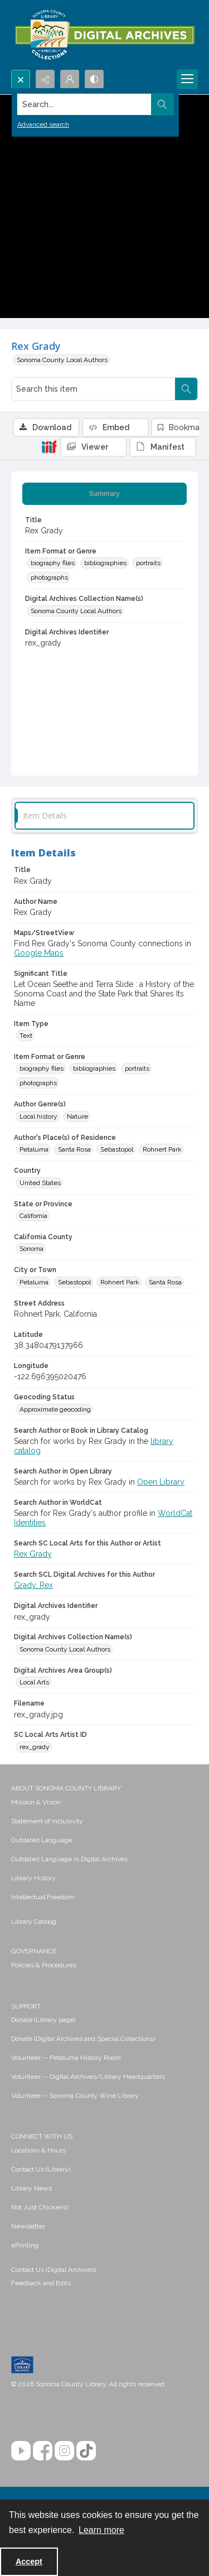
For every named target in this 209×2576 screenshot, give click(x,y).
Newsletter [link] (28, 2226)
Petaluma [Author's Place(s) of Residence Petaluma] (34, 1149)
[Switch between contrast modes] (94, 79)
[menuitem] (104, 1801)
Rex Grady (33, 1553)
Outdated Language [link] (41, 1840)
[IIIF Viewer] (93, 447)
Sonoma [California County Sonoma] (31, 1249)
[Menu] (187, 79)
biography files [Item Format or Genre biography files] (53, 563)
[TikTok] (86, 2451)
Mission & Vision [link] (36, 1802)
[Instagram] (64, 2451)
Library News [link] (31, 2188)
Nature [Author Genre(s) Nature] (77, 1116)
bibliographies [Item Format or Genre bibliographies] (105, 563)
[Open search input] (21, 79)
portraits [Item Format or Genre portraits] (148, 563)
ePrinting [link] (24, 2245)
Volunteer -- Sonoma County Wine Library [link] (75, 2096)
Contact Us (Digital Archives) (53, 2270)
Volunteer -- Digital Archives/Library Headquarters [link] (88, 2077)
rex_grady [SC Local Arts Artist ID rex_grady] (35, 1747)
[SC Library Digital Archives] (104, 35)
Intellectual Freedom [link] (42, 1897)
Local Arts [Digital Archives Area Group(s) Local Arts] (34, 1682)
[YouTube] (21, 2451)
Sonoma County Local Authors (62, 360)
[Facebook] (42, 2451)
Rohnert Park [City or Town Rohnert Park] (119, 1282)
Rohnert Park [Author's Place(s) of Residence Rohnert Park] (162, 1149)
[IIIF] (49, 446)
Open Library (160, 1481)
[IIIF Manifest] (162, 447)
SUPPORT (26, 2006)
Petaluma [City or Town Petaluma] (34, 1282)
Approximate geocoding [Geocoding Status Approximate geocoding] (55, 1409)
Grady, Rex (33, 1585)
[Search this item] (93, 389)
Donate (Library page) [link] (43, 2020)
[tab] (104, 493)
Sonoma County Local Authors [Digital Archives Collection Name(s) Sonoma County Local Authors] (76, 611)
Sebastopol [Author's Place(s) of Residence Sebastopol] (116, 1149)
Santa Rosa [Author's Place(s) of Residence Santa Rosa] (74, 1149)
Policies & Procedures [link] (43, 1965)
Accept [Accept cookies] (29, 2561)
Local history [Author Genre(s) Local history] (38, 1116)
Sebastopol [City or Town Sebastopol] (74, 1282)
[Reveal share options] (45, 79)
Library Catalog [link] (33, 1921)
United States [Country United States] (40, 1183)
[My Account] (70, 79)
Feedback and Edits (41, 2283)
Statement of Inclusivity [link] (47, 1821)
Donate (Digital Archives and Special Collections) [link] (83, 2039)
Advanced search (43, 124)
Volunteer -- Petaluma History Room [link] (66, 2058)
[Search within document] (186, 389)
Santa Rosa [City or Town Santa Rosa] (165, 1282)
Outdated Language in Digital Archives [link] (69, 1859)
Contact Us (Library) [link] (40, 2169)
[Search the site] (84, 104)
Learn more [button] (101, 2530)
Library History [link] (33, 1878)
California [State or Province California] (33, 1216)
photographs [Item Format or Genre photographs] (49, 577)
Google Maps (39, 952)
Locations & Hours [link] (38, 2150)
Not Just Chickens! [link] (40, 2207)
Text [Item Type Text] (26, 1035)
